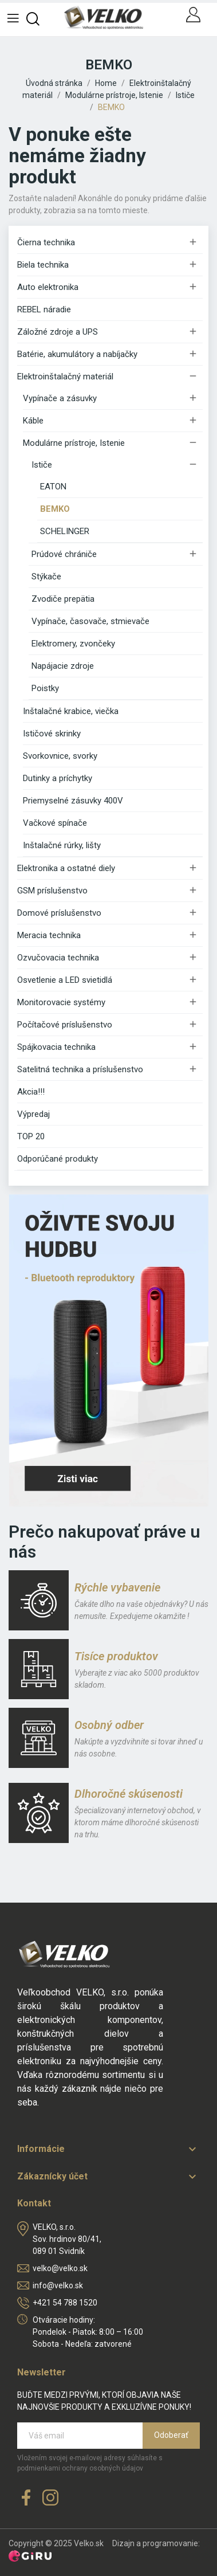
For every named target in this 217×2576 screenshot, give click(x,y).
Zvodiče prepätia (62, 599)
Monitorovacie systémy (61, 1002)
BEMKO (55, 509)
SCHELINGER (64, 531)
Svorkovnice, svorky (60, 756)
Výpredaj (33, 1114)
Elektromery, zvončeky (73, 643)
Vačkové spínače (55, 823)
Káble (33, 420)
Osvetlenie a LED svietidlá (64, 980)
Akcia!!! (31, 1092)
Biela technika (43, 265)
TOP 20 (31, 1136)
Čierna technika (46, 242)
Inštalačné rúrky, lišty (62, 845)
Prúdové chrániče (64, 554)
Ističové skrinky (52, 733)
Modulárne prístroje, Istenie (74, 443)
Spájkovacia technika (56, 1047)
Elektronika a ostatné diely (66, 868)
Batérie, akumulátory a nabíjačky (77, 354)
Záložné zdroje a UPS (57, 332)
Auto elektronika (47, 287)
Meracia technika (49, 935)
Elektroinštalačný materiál (65, 376)
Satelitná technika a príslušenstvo (80, 1069)
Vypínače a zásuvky (60, 398)
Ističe (41, 465)
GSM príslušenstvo (52, 890)
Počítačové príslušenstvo (64, 1025)
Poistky (45, 688)
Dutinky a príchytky (57, 778)
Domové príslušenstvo (59, 913)
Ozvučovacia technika (58, 957)
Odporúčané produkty (57, 1159)
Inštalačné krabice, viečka (71, 711)
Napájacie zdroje (62, 666)
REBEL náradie (44, 309)
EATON (53, 486)
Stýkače (46, 576)
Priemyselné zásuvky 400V (73, 800)
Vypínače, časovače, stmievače (90, 621)
